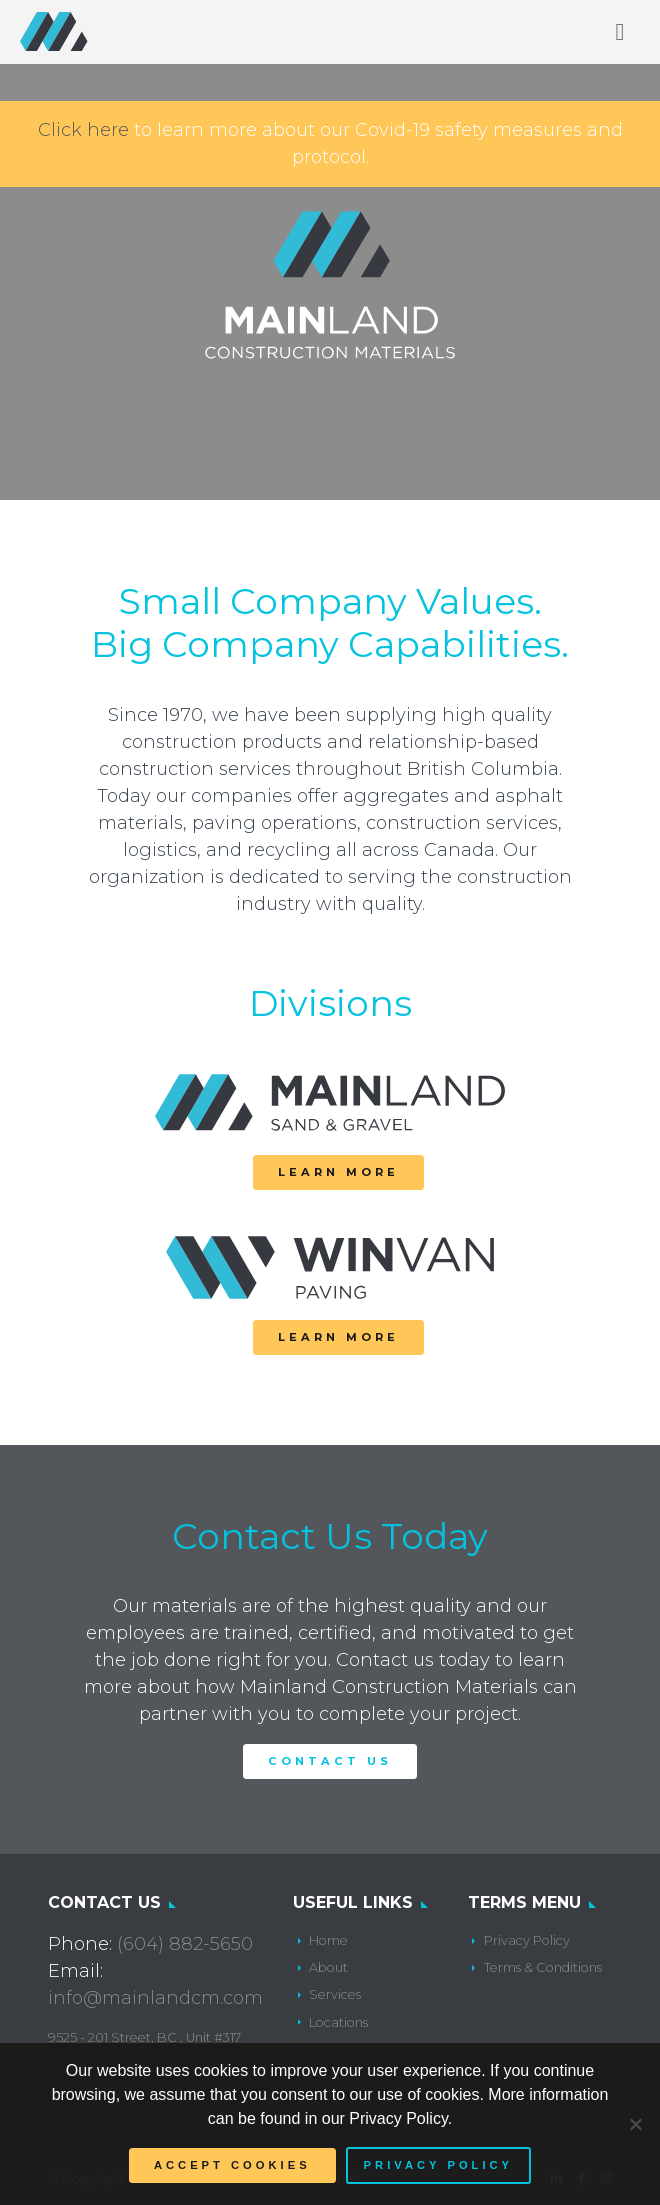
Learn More (338, 1172)
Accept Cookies (232, 2165)
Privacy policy (438, 2165)
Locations (338, 2022)
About (328, 1967)
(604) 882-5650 (185, 1944)
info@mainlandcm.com (155, 1998)
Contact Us (330, 1761)
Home (328, 1940)
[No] (635, 2124)
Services (335, 1994)
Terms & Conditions (543, 1967)
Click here (83, 130)
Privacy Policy (527, 1940)
